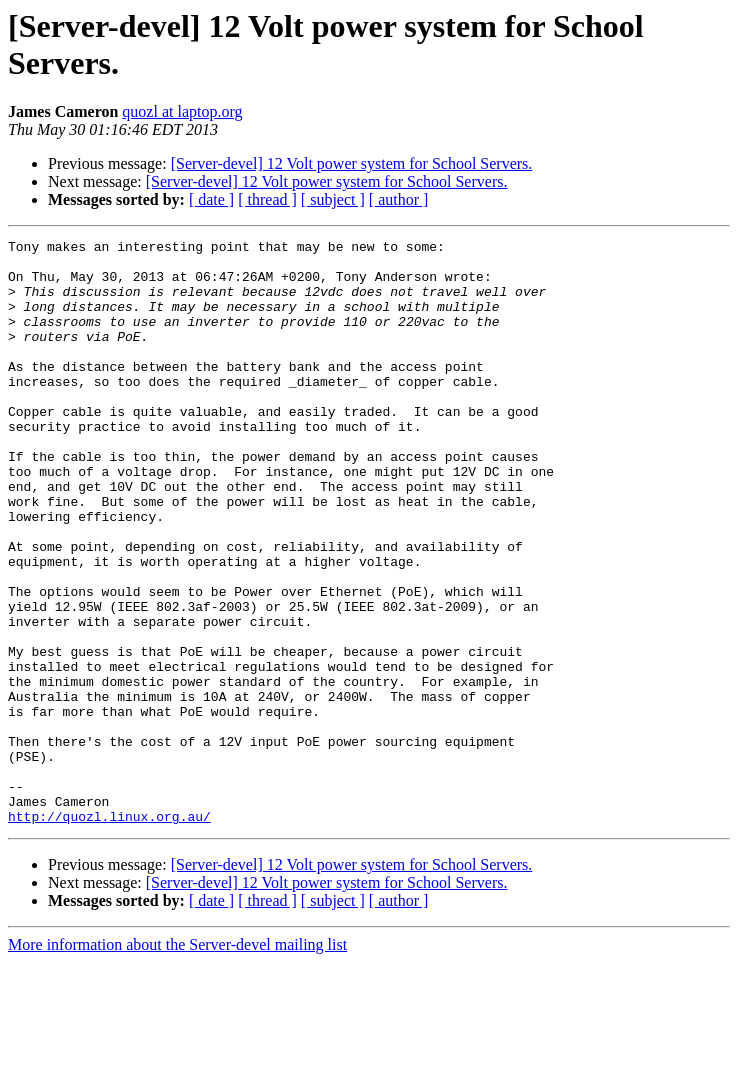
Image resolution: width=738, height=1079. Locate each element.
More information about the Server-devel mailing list (177, 1061)
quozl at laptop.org (182, 111)
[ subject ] (333, 199)
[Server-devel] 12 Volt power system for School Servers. (352, 163)
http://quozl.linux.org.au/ (109, 933)
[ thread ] (267, 199)
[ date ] (211, 199)
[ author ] (399, 199)
